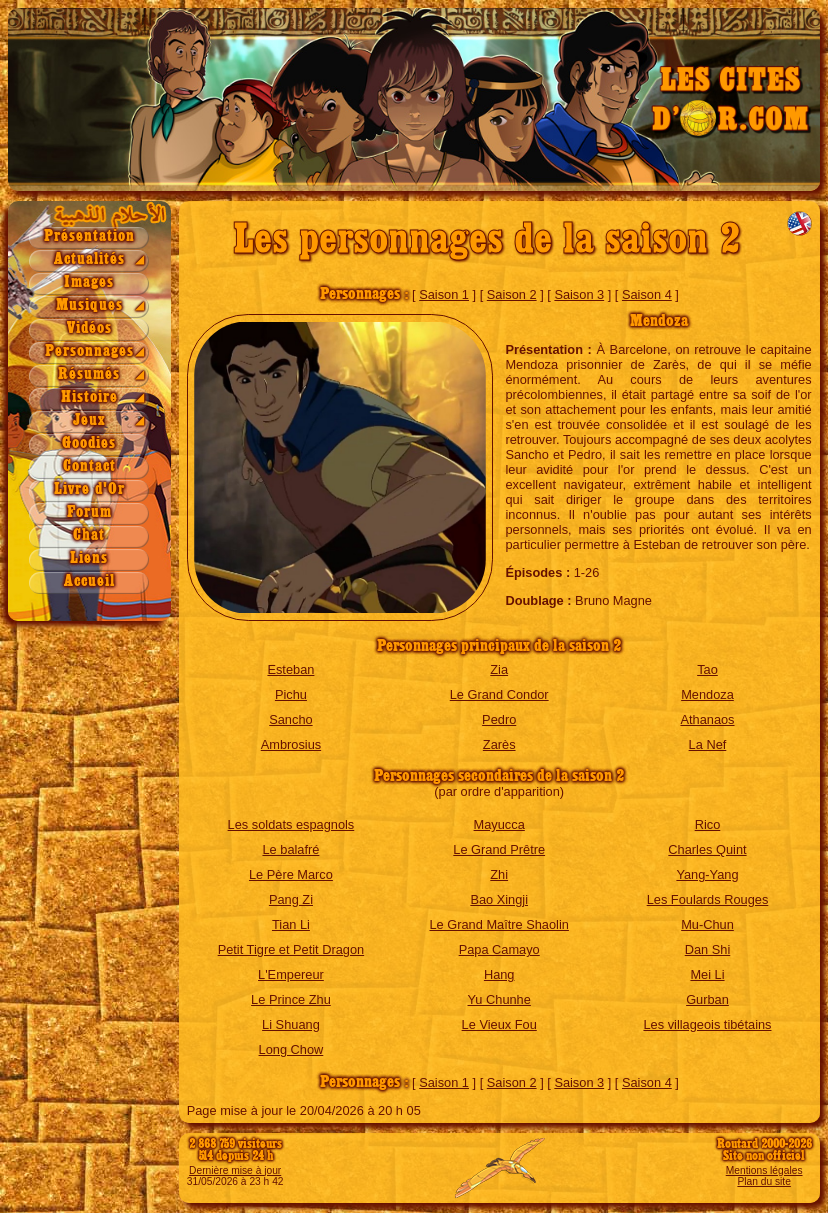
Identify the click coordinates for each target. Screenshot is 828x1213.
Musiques (89, 305)
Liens (89, 558)
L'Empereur (291, 974)
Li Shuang (291, 1024)
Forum (89, 512)
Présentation (89, 236)
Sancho (290, 719)
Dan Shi (708, 949)
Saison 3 (579, 294)
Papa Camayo (499, 949)
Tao (707, 669)
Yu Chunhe (499, 999)
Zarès (499, 744)
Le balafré (290, 849)
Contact (89, 466)
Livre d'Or (89, 489)
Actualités (89, 259)
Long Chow (291, 1049)
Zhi (499, 874)
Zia (499, 669)
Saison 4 (647, 294)
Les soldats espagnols (291, 824)
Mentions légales (764, 1170)
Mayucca (499, 824)
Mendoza (707, 694)
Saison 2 (512, 294)
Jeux (89, 420)
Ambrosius (291, 744)
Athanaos (707, 719)
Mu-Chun (707, 924)
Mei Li (707, 974)
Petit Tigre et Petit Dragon (291, 949)
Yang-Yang (707, 874)
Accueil (89, 581)
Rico (708, 824)
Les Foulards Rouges (708, 899)
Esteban (290, 669)
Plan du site (763, 1181)
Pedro (499, 719)
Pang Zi (291, 899)
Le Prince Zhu (291, 999)
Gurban (707, 999)
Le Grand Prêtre (499, 849)
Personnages (89, 351)
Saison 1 (444, 294)
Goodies (89, 443)
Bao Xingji (499, 899)
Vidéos (89, 328)
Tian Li (291, 924)
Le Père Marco (291, 874)
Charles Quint (707, 849)
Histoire (89, 397)
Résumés (89, 374)
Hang (499, 974)
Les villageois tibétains (707, 1024)
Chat (89, 535)
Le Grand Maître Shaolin (498, 924)
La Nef (708, 744)
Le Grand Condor (499, 694)
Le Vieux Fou (499, 1024)
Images (89, 282)
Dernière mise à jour (235, 1170)
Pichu (291, 694)
